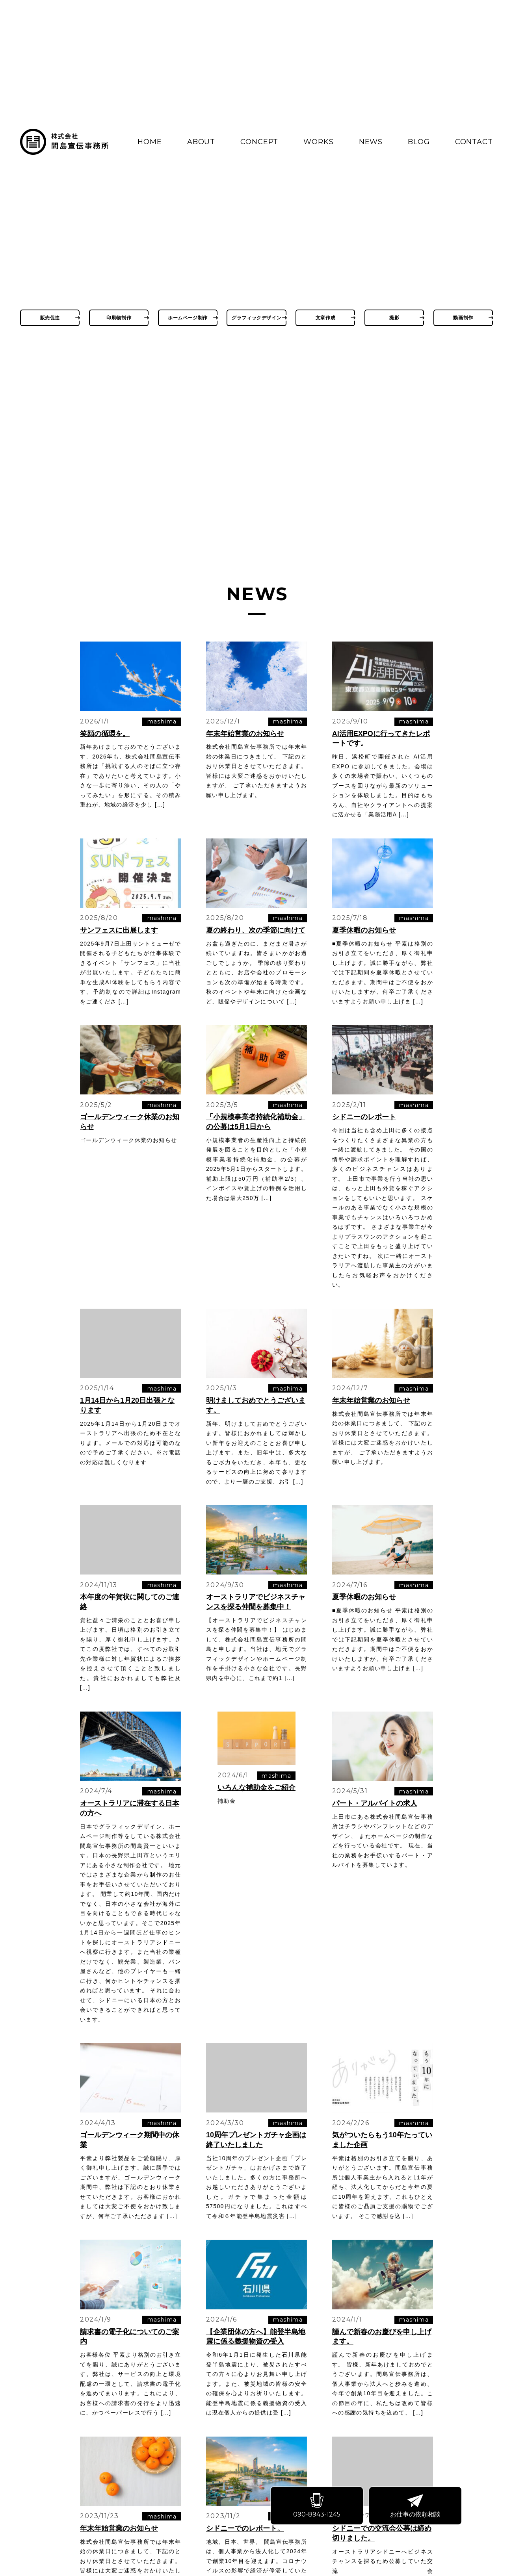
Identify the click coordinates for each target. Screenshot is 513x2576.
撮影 (394, 318)
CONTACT (474, 141)
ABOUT (201, 141)
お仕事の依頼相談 (418, 2508)
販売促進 (50, 318)
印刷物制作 (118, 318)
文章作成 (325, 318)
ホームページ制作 (188, 318)
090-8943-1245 (319, 2508)
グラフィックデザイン (256, 318)
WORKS (318, 141)
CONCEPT (259, 141)
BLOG (419, 141)
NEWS (371, 141)
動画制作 (463, 318)
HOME (150, 141)
